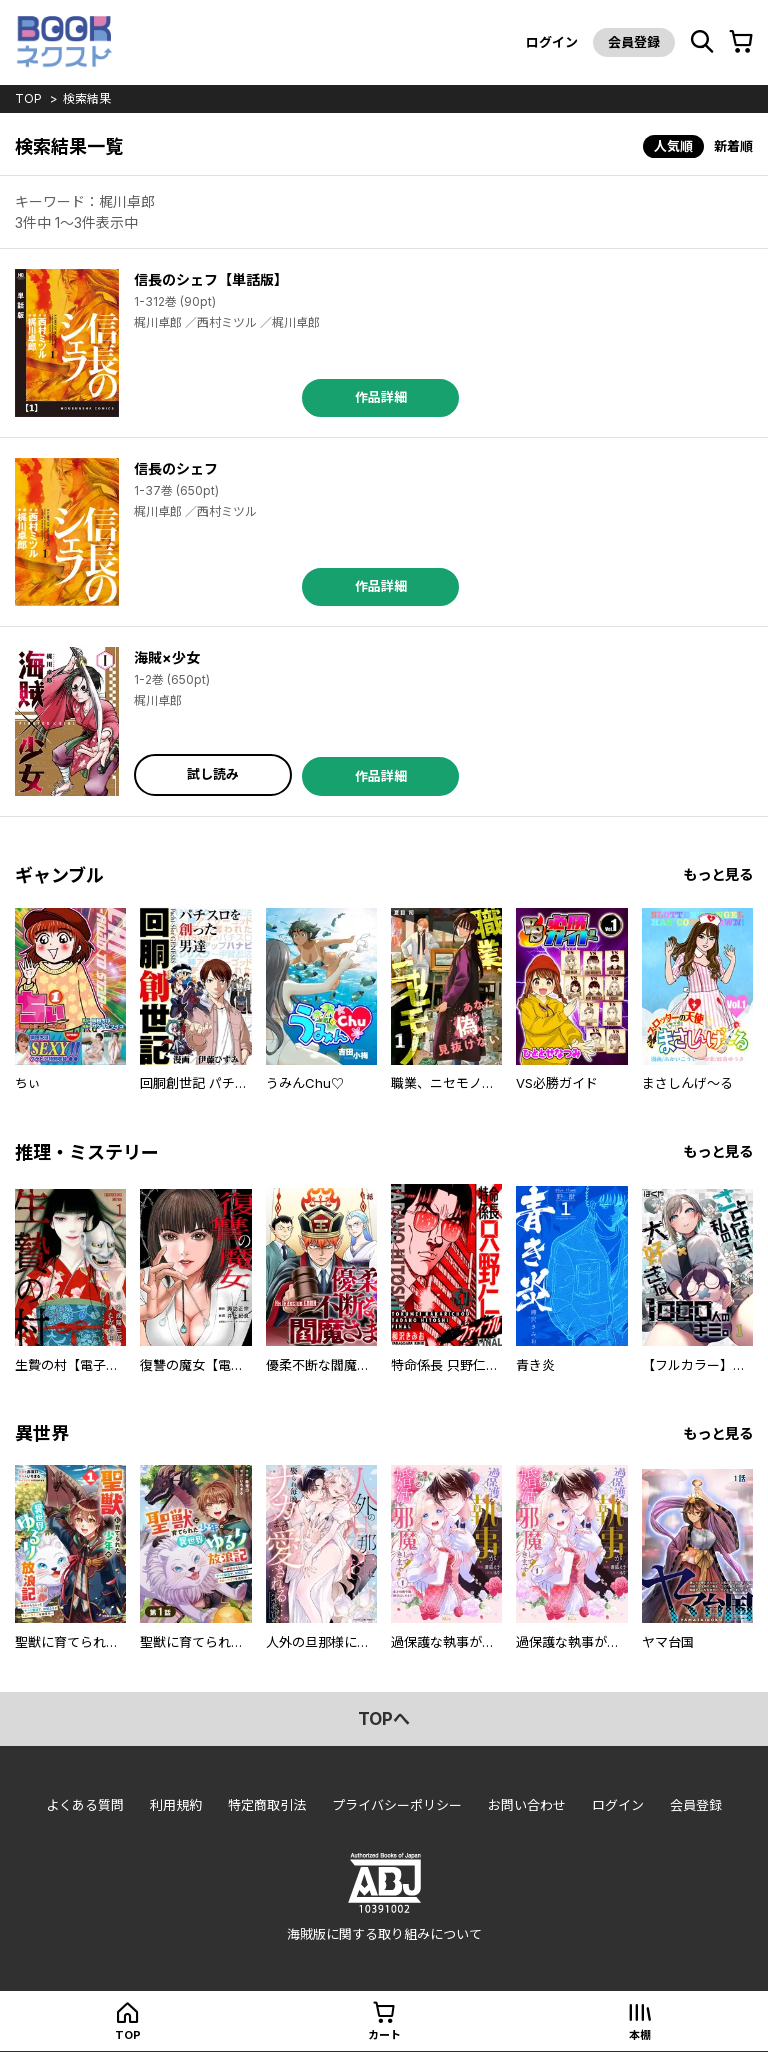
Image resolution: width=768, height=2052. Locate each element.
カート (384, 2035)
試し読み (213, 774)
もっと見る (718, 874)
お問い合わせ (527, 1805)
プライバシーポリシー (397, 1805)
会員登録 (634, 42)
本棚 (640, 2035)
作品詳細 (381, 397)
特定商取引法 (267, 1805)
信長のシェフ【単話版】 (211, 279)
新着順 (733, 146)
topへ (384, 1719)
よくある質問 (85, 1805)
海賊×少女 (167, 657)
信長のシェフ (176, 468)
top (28, 98)
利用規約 (176, 1805)
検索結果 (87, 98)
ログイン (552, 42)
